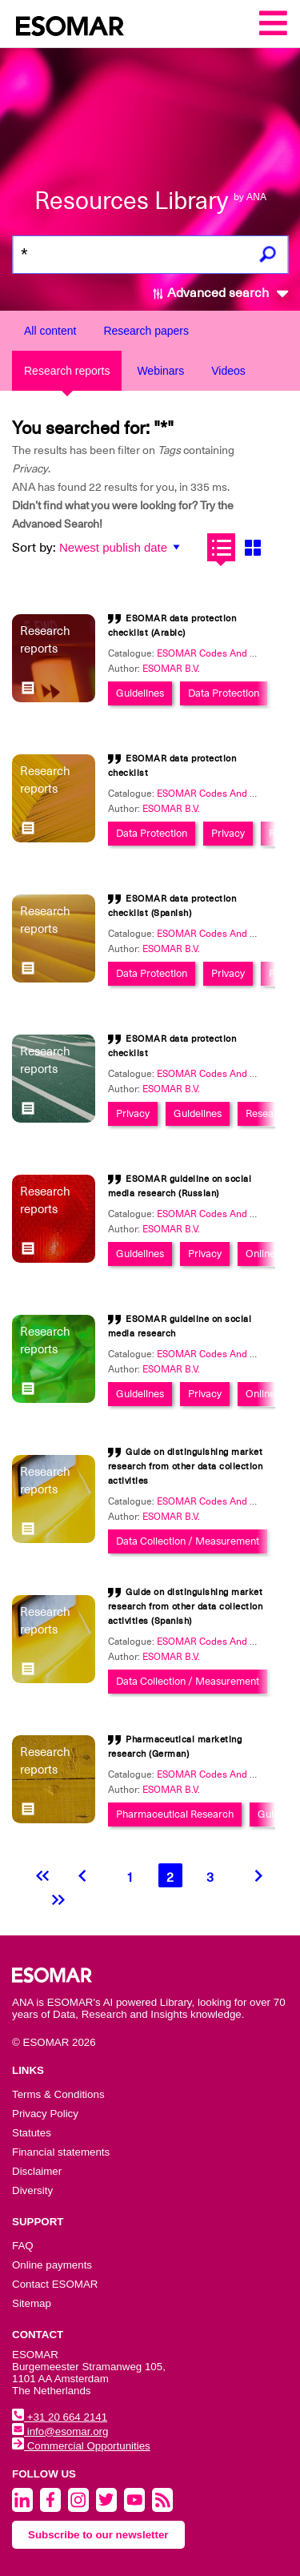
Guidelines (140, 693)
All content (50, 330)
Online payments (52, 2265)
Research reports (67, 370)
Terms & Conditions (58, 2094)
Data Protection (223, 693)
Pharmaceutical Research (175, 1814)
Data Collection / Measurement (187, 1541)
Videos (228, 370)
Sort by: (34, 548)
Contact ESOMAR (55, 2284)
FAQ (23, 2246)
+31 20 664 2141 (59, 2417)
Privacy (228, 833)
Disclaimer (37, 2171)
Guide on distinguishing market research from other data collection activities (185, 1466)
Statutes (31, 2133)
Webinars (160, 370)
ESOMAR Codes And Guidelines (227, 653)
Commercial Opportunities (81, 2446)
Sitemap (31, 2303)
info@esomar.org (60, 2431)
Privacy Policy (45, 2114)
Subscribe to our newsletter (98, 2535)
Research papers (146, 330)
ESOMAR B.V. (171, 668)
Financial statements (61, 2152)
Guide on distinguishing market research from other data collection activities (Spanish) (185, 1606)
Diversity (32, 2190)
